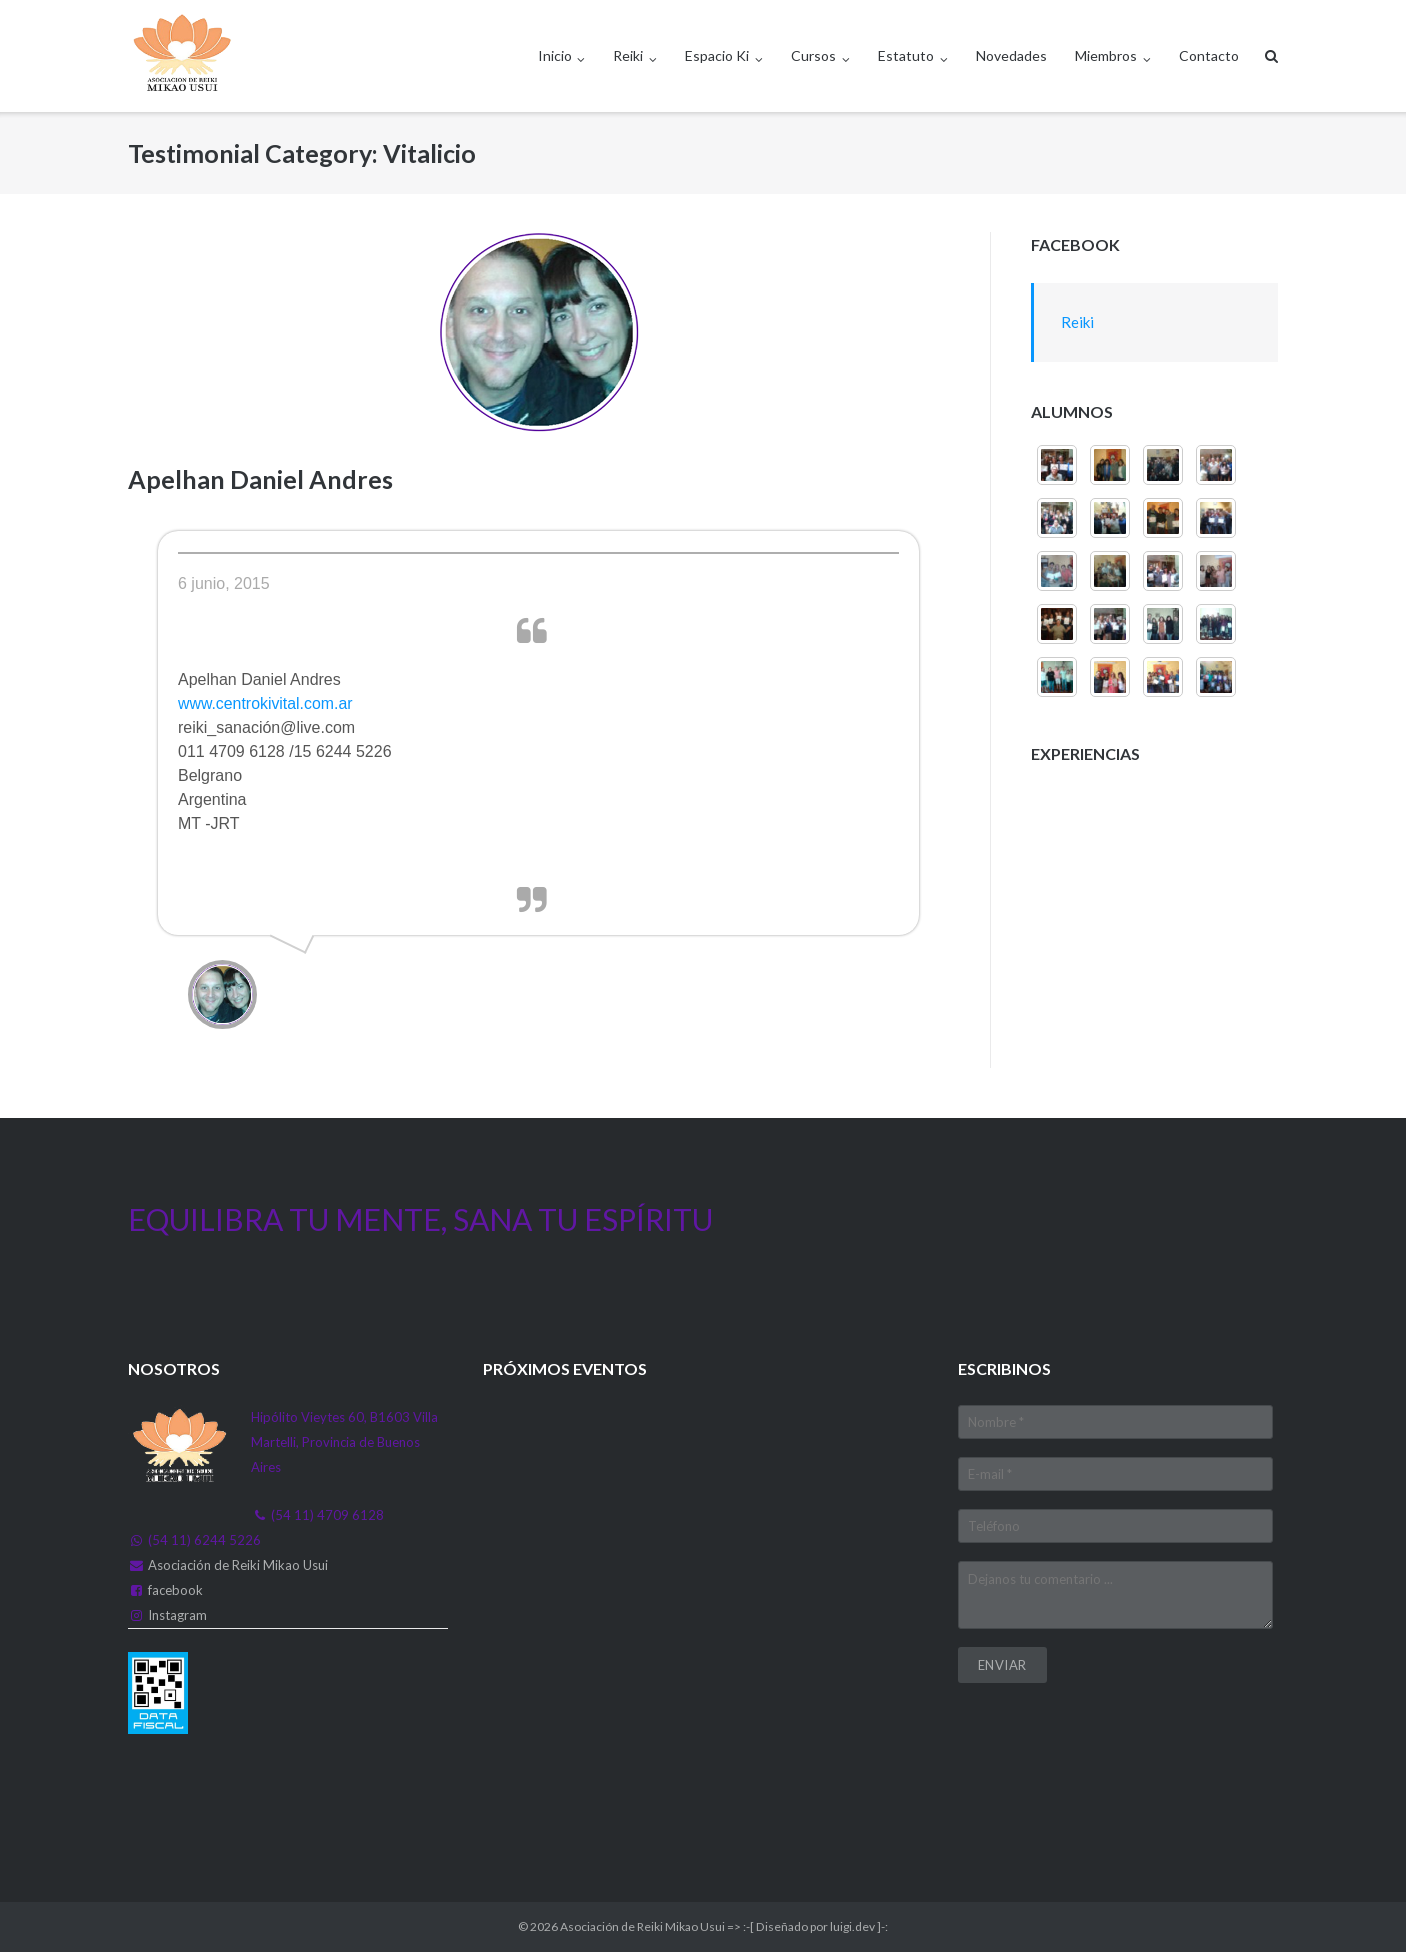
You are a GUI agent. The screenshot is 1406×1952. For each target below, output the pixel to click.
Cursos (813, 55)
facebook (175, 1590)
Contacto (1209, 55)
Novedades (1011, 55)
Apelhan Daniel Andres (260, 479)
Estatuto (906, 55)
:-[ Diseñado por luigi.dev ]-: (815, 1926)
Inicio (555, 55)
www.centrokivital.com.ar (266, 703)
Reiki (628, 55)
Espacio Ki (717, 55)
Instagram (177, 1615)
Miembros (1106, 55)
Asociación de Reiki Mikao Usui (238, 1565)
